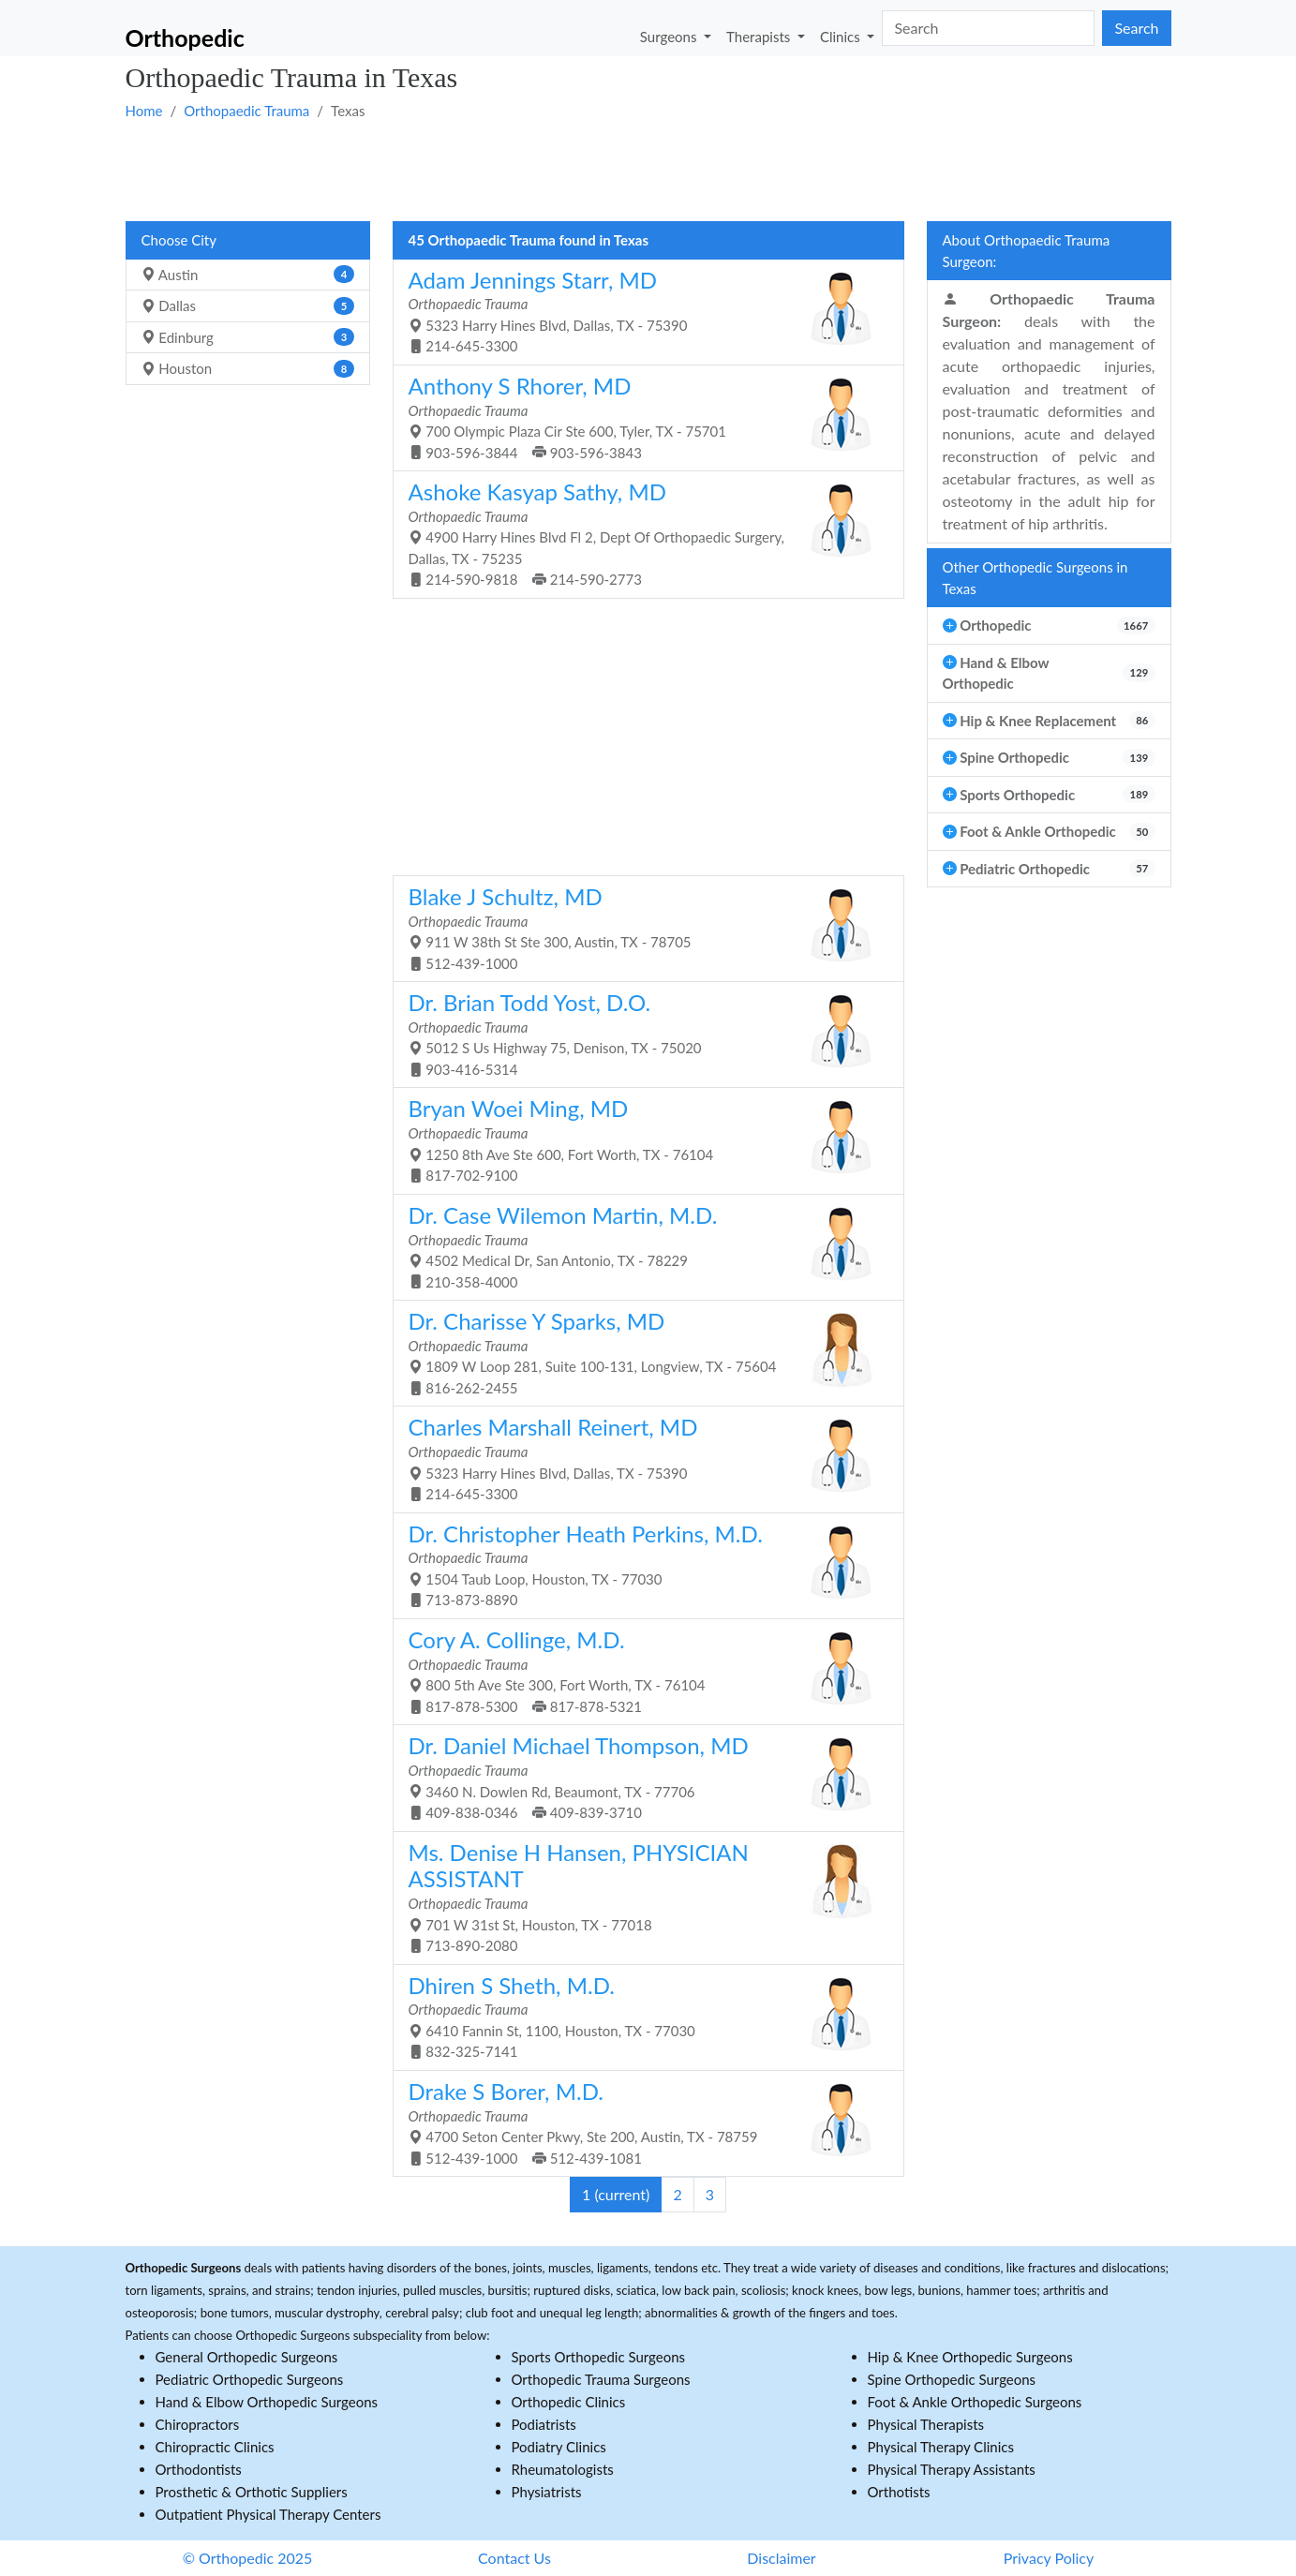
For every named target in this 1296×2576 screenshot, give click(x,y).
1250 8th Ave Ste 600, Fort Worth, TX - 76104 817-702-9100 (641, 1139)
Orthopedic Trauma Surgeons (601, 2379)
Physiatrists (547, 2491)
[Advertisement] (648, 169)
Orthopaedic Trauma (246, 110)
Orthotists (899, 2491)
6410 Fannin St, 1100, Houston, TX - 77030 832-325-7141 (641, 2016)
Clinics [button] (842, 35)
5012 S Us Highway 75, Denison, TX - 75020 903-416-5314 (641, 1033)
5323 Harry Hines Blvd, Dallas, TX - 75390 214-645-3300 (641, 310)
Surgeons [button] (670, 35)
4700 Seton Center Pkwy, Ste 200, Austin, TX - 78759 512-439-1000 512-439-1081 (641, 2122)
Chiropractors (198, 2424)
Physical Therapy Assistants (951, 2469)
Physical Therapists (926, 2424)
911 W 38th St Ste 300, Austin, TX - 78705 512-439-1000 (641, 927)
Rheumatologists (563, 2469)
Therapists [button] (760, 35)
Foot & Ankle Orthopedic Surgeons (975, 2401)
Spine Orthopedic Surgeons (952, 2379)
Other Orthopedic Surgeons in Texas (1035, 577)
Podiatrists (544, 2424)
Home (144, 110)
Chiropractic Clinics (215, 2446)
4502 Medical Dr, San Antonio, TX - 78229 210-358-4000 (641, 1245)
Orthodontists (199, 2469)
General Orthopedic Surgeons (247, 2356)
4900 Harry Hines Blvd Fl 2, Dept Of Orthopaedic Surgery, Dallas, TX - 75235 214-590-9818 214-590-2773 (641, 533)
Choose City (179, 239)
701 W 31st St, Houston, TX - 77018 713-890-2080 (641, 1897)
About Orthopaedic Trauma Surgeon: (1026, 250)
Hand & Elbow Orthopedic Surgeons (267, 2401)
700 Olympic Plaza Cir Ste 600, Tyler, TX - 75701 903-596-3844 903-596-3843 (641, 416)
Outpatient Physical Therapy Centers (268, 2514)
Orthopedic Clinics (569, 2401)
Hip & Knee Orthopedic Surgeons (970, 2356)
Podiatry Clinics (559, 2446)
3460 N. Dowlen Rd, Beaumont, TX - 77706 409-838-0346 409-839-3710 (641, 1776)
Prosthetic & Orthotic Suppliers (252, 2491)
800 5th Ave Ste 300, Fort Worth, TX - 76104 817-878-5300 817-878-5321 (641, 1670)
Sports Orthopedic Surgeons (599, 2356)
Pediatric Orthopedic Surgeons (250, 2379)
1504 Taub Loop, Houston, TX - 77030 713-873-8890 (641, 1564)
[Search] (988, 28)
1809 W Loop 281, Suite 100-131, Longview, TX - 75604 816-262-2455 (641, 1351)
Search (1136, 28)
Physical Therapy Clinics (941, 2446)
